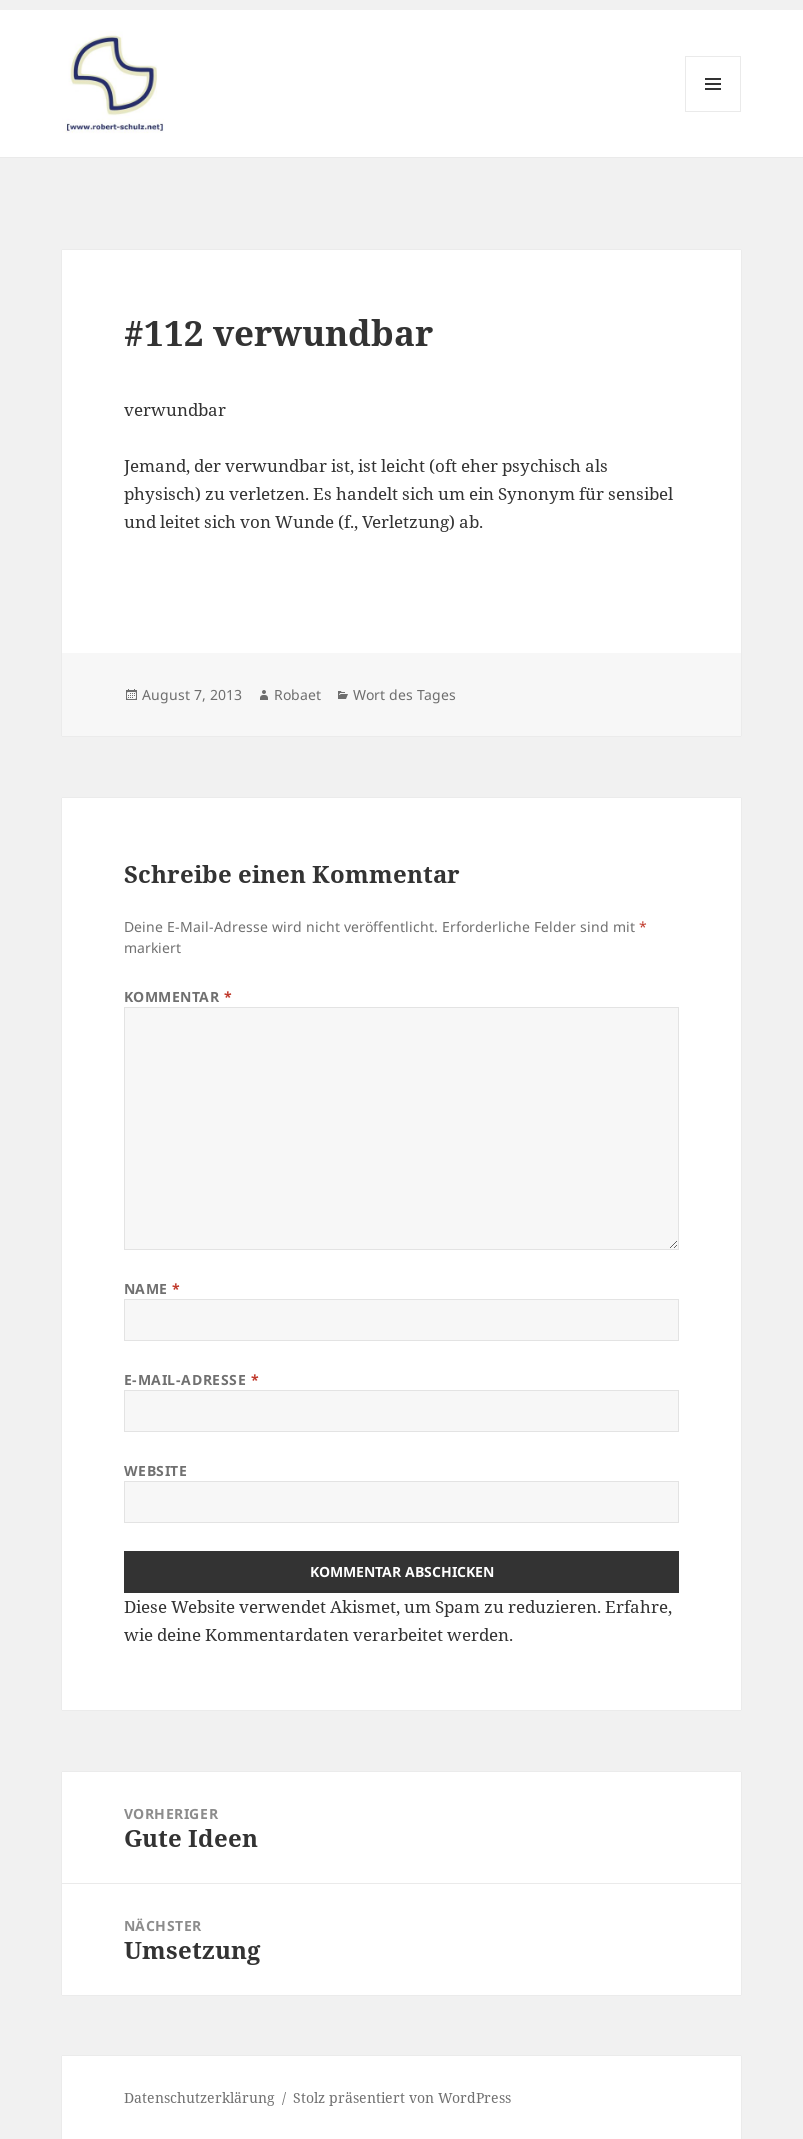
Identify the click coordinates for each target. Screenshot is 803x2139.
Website (156, 1470)
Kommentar (178, 996)
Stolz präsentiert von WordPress (402, 2097)
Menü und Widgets (713, 111)
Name (152, 1288)
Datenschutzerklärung (199, 2097)
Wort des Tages (404, 694)
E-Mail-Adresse (192, 1379)
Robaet (297, 694)
